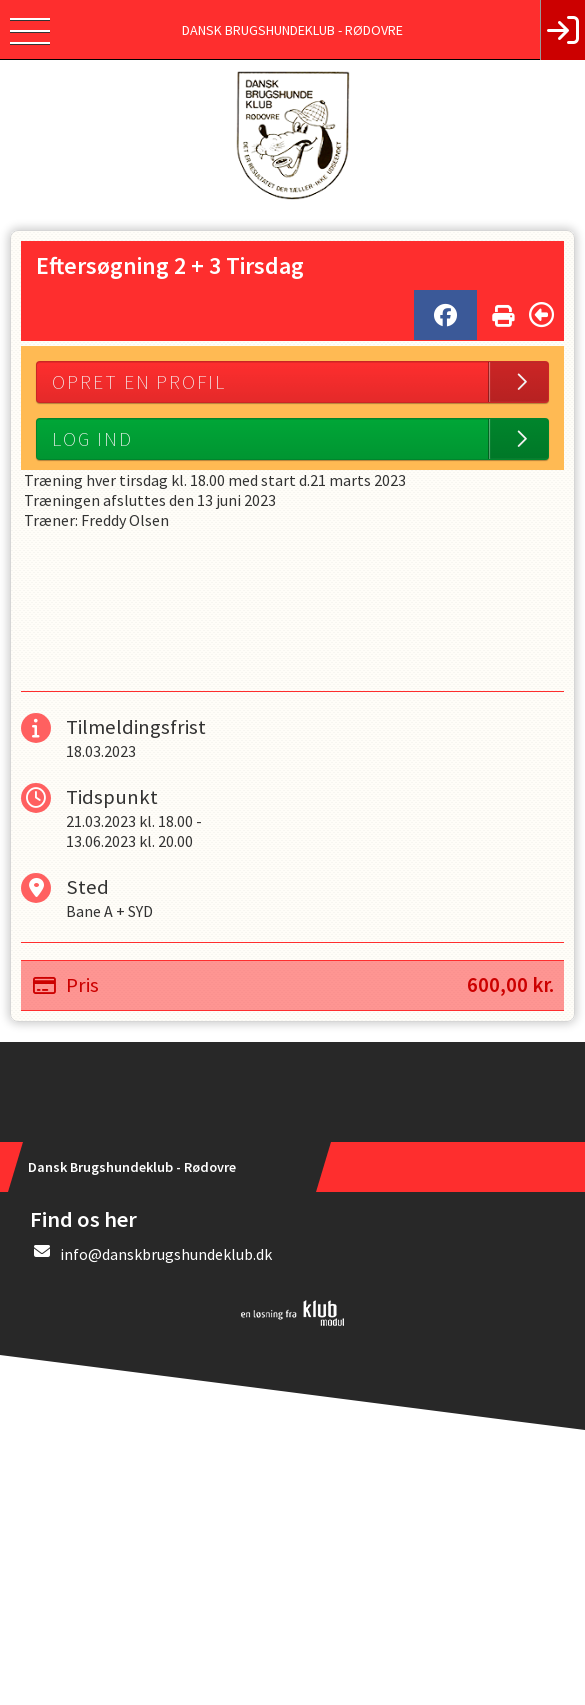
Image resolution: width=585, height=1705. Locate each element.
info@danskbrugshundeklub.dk (166, 1254)
